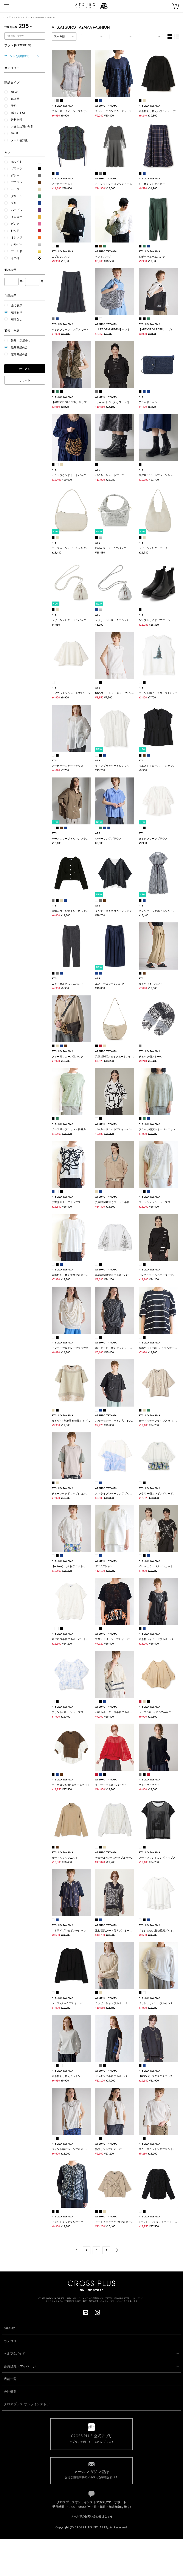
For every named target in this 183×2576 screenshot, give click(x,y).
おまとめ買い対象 (22, 126)
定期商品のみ (19, 354)
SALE (14, 133)
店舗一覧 (10, 2379)
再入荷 (15, 99)
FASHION (50, 17)
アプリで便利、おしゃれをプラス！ (91, 2439)
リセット (24, 380)
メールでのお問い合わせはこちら (92, 2516)
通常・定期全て (21, 340)
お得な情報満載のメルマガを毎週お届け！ (91, 2474)
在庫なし (16, 319)
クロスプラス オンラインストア (15, 17)
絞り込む (24, 368)
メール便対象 (19, 140)
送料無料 (16, 119)
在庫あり (16, 312)
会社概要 (10, 2391)
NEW (14, 92)
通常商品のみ (19, 347)
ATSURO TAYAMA (37, 17)
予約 (14, 105)
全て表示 (16, 305)
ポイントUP (18, 112)
